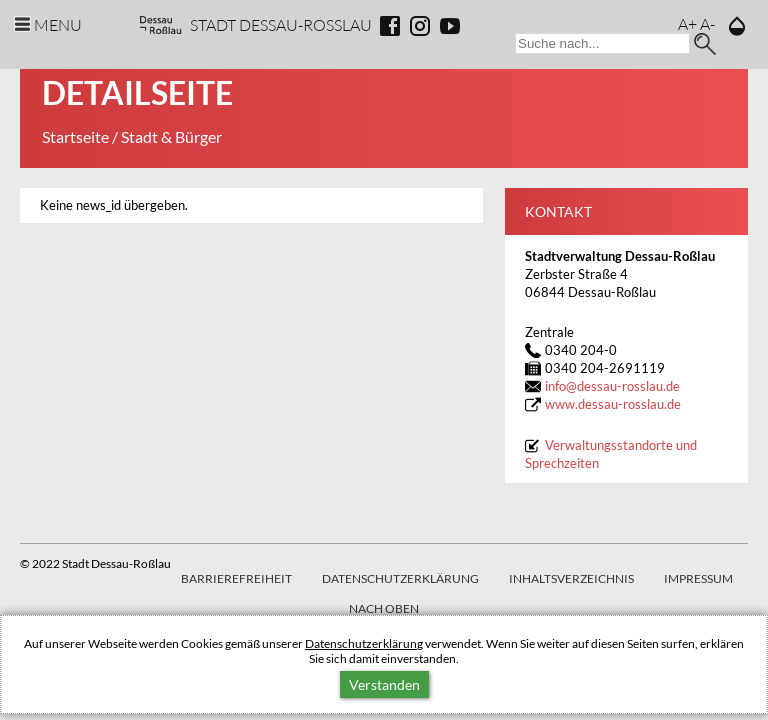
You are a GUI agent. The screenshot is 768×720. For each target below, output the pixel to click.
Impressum (698, 578)
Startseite (75, 136)
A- (707, 23)
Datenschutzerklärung (364, 643)
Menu (58, 24)
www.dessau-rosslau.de (613, 404)
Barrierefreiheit (236, 578)
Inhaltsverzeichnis (571, 578)
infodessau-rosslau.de (612, 386)
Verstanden (384, 684)
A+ (687, 23)
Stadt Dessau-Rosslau (281, 24)
